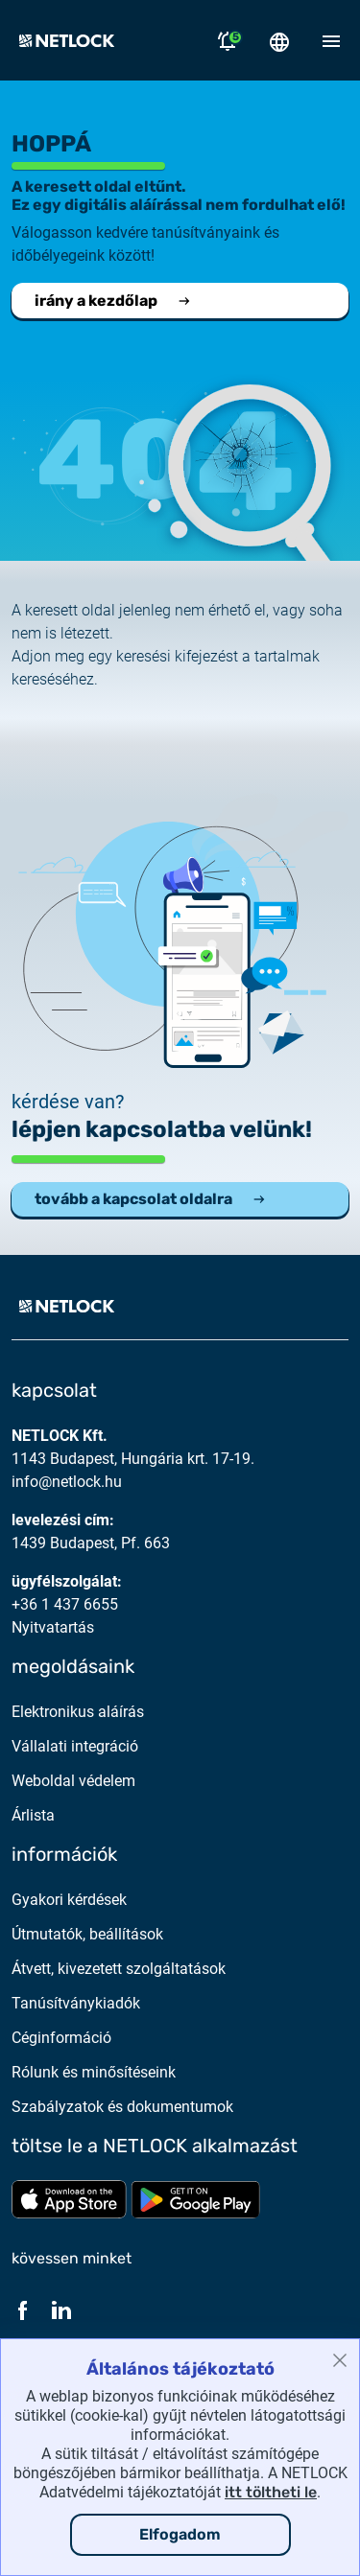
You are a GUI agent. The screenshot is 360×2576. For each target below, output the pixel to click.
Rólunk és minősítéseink (94, 2072)
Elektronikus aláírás (78, 1712)
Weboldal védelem (73, 1781)
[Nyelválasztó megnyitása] (279, 40)
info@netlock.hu (67, 1482)
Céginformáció (61, 2038)
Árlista (33, 1815)
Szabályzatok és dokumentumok (122, 2107)
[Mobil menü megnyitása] (331, 40)
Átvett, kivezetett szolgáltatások (119, 1969)
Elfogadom (180, 2534)
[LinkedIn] (61, 2310)
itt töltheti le (271, 2492)
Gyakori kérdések (69, 1900)
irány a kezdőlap (113, 300)
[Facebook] (23, 2310)
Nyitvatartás (53, 1627)
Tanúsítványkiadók (76, 2003)
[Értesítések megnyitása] (227, 40)
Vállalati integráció (75, 1746)
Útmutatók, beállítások (87, 1934)
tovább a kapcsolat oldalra (151, 1199)
